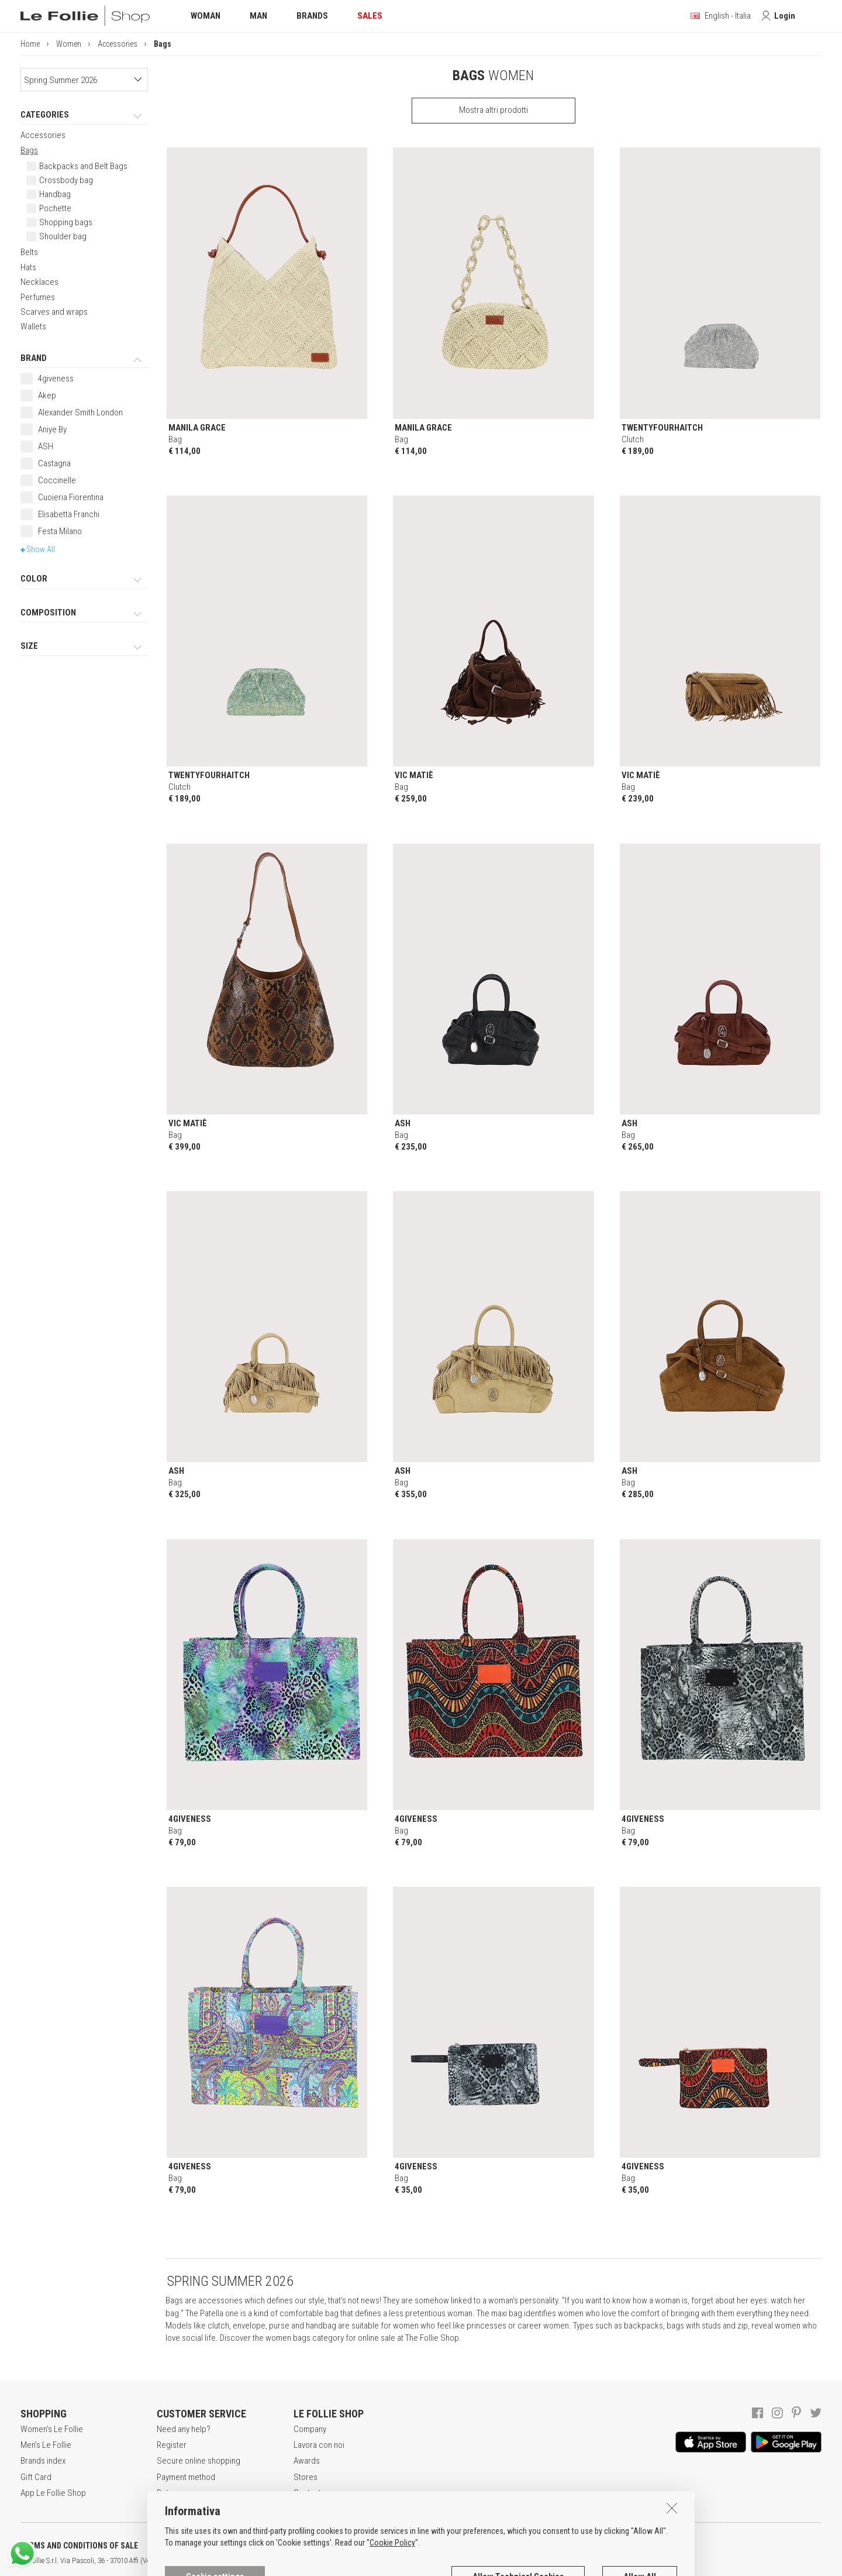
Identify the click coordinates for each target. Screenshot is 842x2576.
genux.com (375, 2561)
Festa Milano (60, 531)
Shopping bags (65, 222)
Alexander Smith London (80, 412)
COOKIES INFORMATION (316, 2545)
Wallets (33, 326)
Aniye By (52, 429)
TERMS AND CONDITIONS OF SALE (79, 2545)
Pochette (55, 208)
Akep (47, 395)
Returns (170, 2493)
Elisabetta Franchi (68, 514)
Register (172, 2445)
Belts (29, 252)
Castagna (54, 463)
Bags (29, 150)
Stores (306, 2477)
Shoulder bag (63, 236)
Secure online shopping (198, 2460)
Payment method (186, 2477)
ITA (401, 2561)
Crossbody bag (66, 180)
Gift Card (35, 2477)
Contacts (309, 2493)
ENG (415, 2561)
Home (30, 44)
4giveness (56, 378)
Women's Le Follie (51, 2429)
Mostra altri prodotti (493, 110)
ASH (45, 446)
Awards (307, 2460)
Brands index (42, 2460)
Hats (28, 267)
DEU (430, 2561)
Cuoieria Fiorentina (70, 497)
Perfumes (37, 297)
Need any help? (183, 2429)
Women (68, 44)
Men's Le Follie (45, 2445)
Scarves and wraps (54, 312)
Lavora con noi (319, 2445)
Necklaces (39, 282)
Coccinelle (57, 480)
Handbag (55, 194)
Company (310, 2429)
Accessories (117, 44)
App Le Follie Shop (53, 2493)
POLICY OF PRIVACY (206, 2545)
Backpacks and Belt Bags (83, 166)
